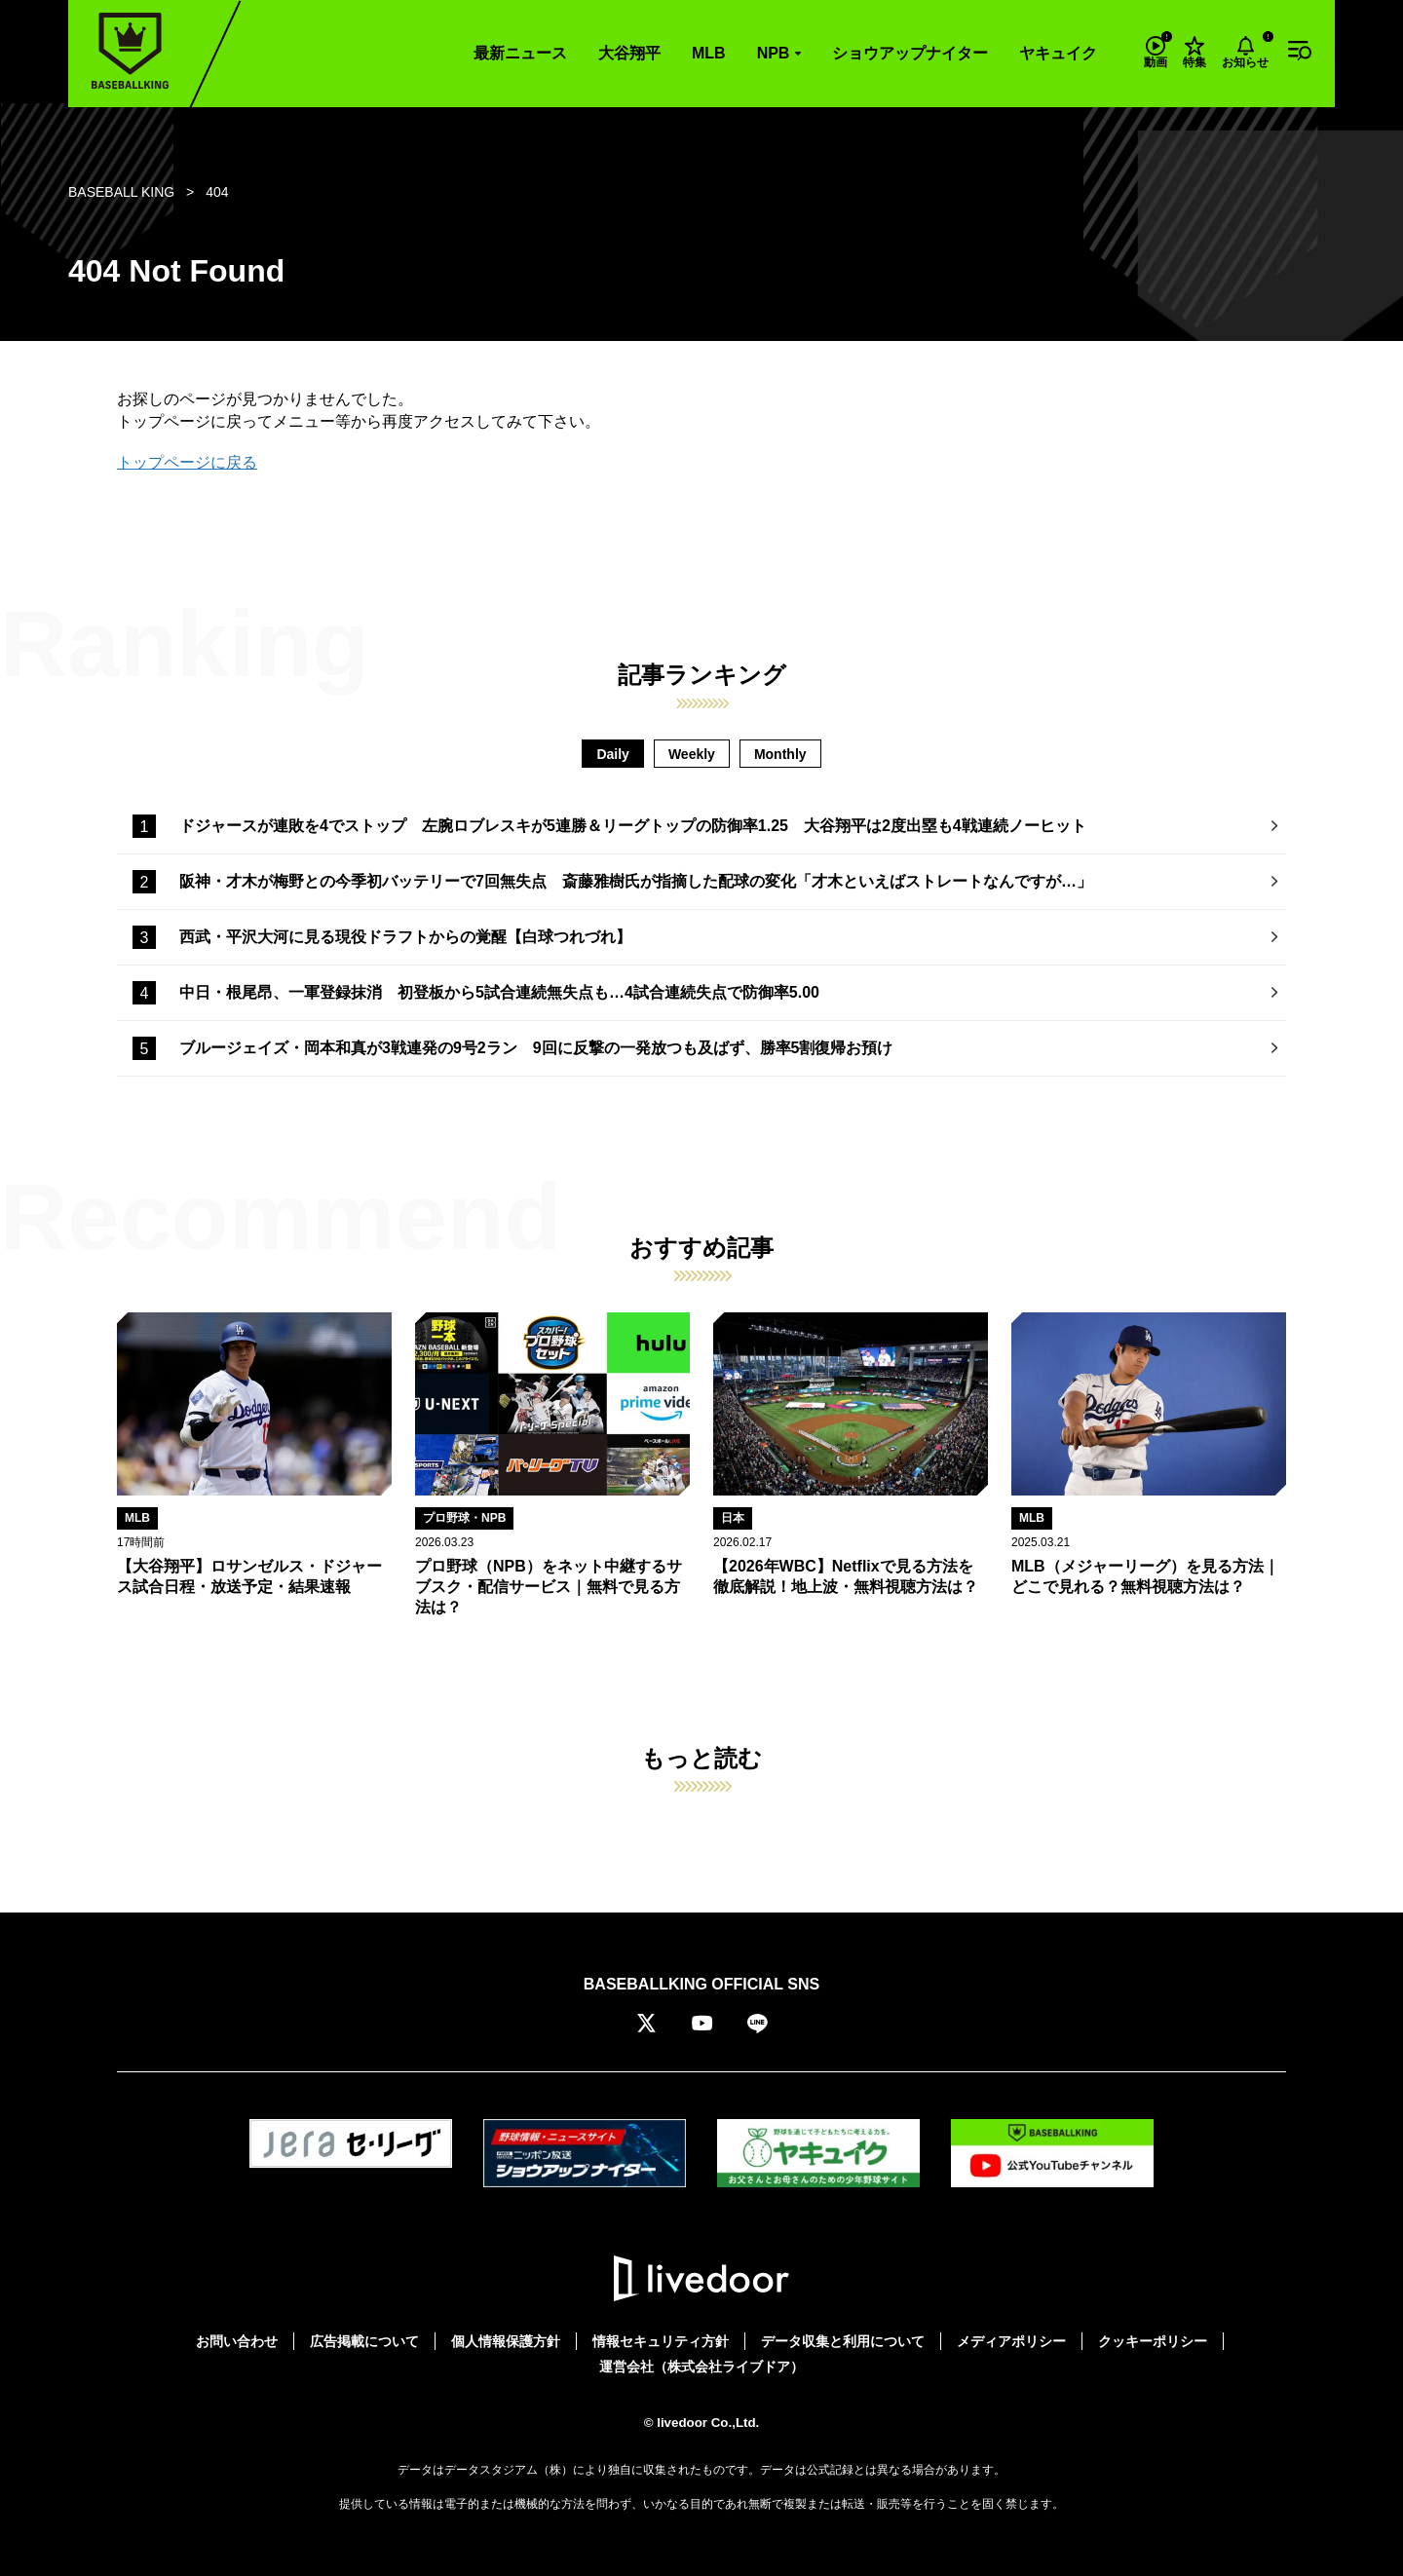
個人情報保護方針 (505, 2341)
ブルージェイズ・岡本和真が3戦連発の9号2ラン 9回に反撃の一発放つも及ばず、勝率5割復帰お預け (536, 1048)
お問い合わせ (237, 2341)
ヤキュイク (1058, 53)
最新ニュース (520, 53)
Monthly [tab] (780, 754)
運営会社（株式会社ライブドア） (701, 2366)
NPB (773, 53)
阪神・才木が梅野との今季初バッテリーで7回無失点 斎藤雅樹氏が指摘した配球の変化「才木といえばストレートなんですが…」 (635, 881)
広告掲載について (364, 2341)
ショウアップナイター (910, 53)
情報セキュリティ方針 (660, 2341)
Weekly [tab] (691, 754)
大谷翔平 (629, 53)
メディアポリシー (1011, 2341)
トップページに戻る (187, 462)
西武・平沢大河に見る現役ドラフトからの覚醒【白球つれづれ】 (405, 936)
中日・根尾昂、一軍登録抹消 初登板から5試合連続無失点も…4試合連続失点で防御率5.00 (499, 992)
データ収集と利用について (843, 2341)
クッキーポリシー (1152, 2341)
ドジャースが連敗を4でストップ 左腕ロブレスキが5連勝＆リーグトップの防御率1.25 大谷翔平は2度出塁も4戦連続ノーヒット (632, 825)
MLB (709, 53)
